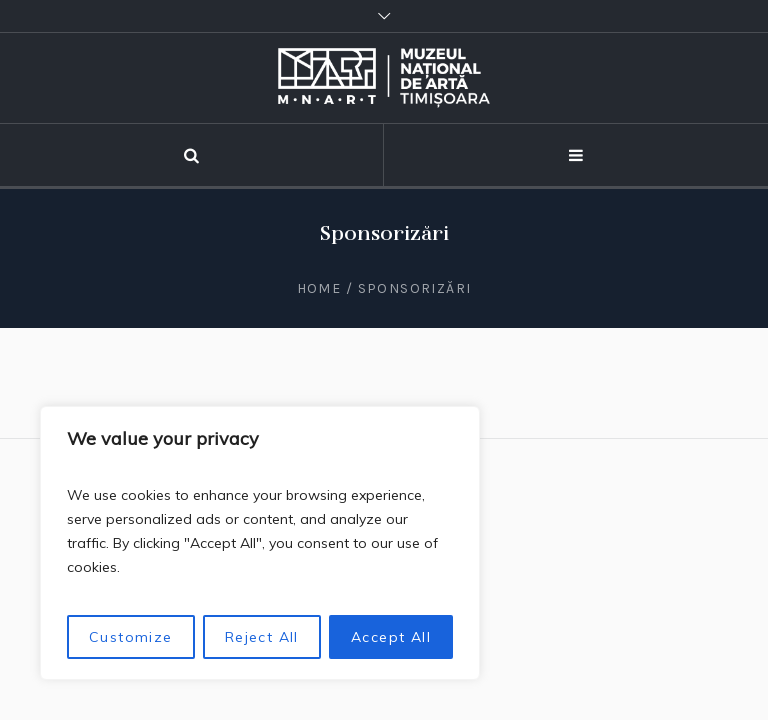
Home (319, 288)
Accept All (391, 637)
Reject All (262, 637)
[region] (260, 543)
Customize (131, 637)
